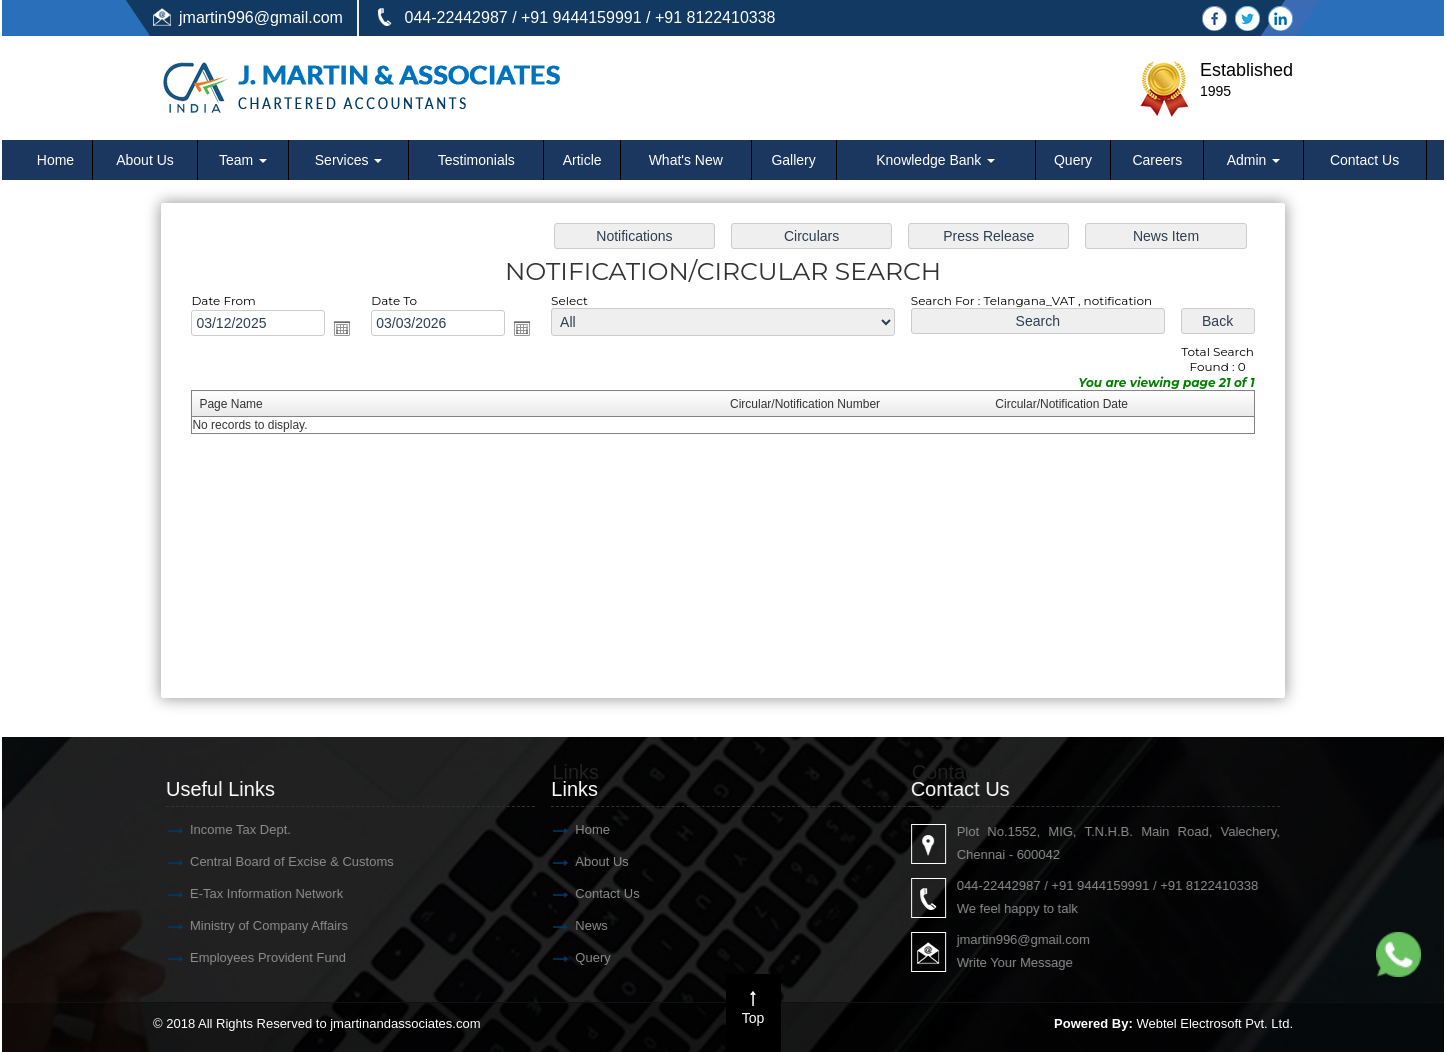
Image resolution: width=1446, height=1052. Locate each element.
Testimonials (476, 160)
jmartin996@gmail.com (261, 17)
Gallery (793, 160)
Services (349, 160)
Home (55, 160)
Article (582, 160)
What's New (686, 160)
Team (243, 160)
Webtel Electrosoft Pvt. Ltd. (1214, 1023)
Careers (1157, 160)
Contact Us (1364, 160)
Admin (1254, 160)
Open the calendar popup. (351, 330)
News (85, 925)
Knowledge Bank (935, 160)
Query (1073, 160)
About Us (145, 160)
